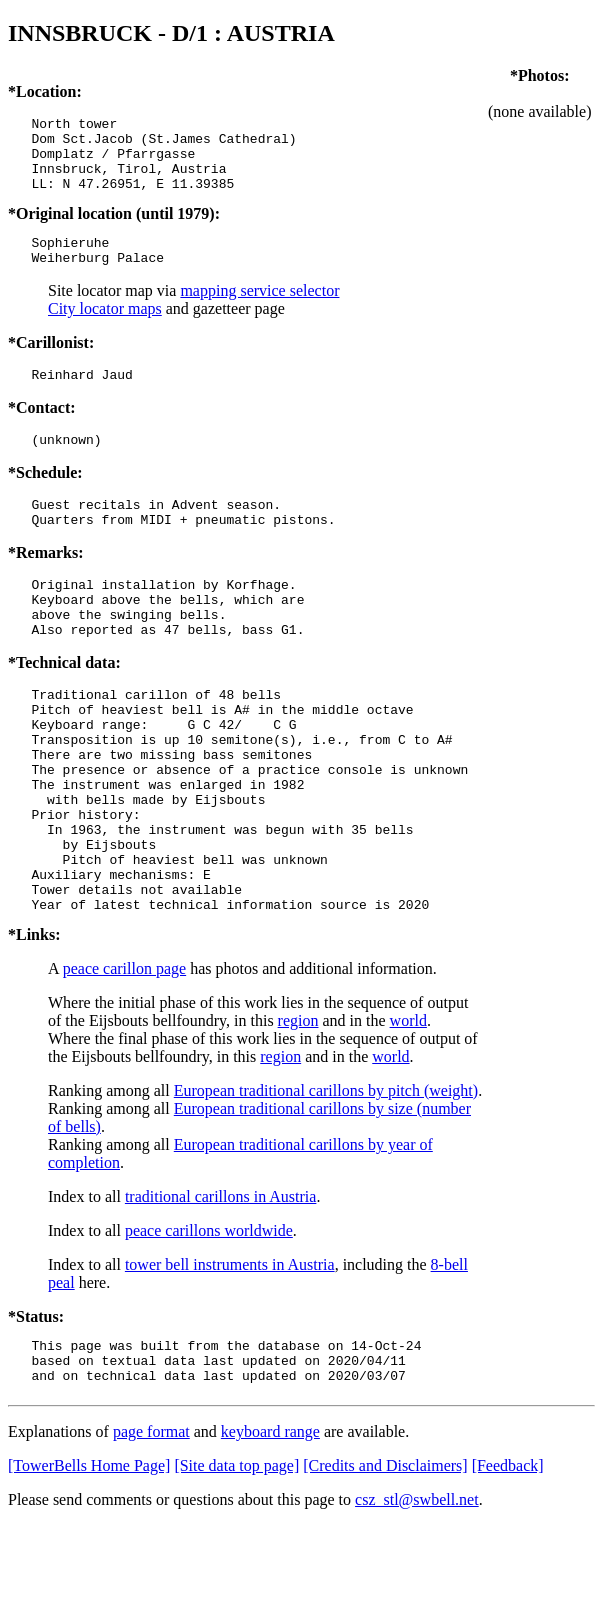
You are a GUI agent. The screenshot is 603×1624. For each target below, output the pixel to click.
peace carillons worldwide (209, 1320)
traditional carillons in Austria (221, 1286)
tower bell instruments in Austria (230, 1354)
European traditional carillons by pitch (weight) (326, 1180)
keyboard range (270, 1530)
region (298, 1110)
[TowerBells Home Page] (89, 1564)
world (408, 1110)
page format (151, 1530)
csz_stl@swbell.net (417, 1598)
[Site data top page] (236, 1564)
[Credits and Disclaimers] (385, 1564)
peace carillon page (124, 1058)
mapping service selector (259, 311)
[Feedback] (508, 1564)
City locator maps (105, 329)
